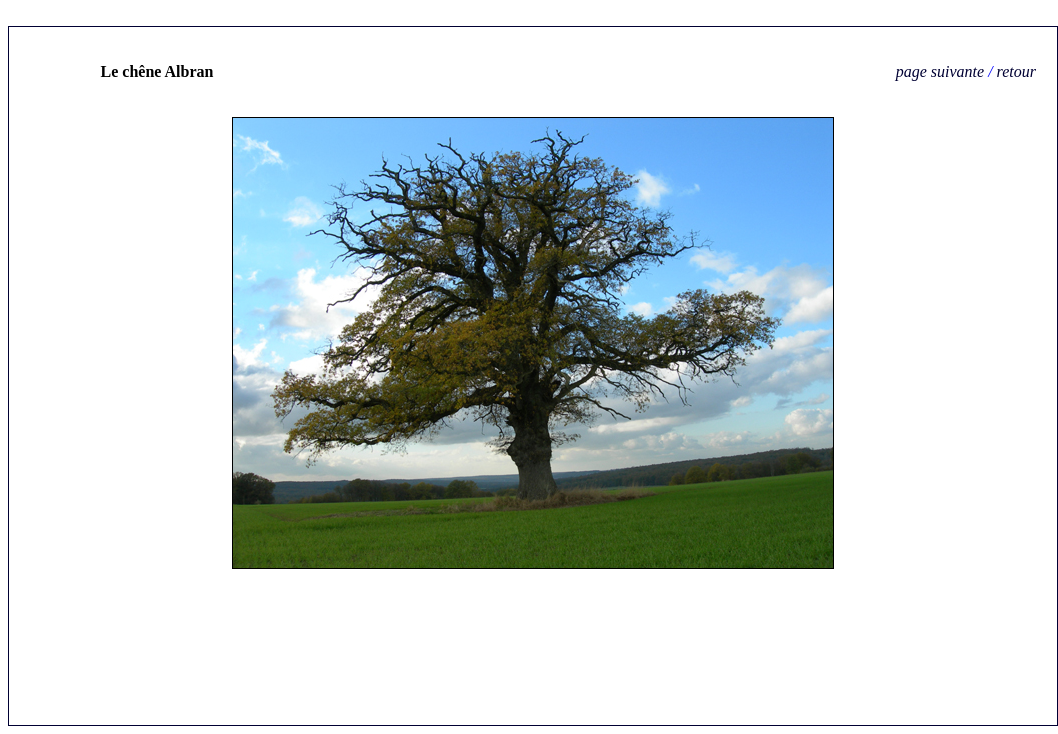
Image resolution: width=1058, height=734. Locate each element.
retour (1016, 71)
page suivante (940, 71)
